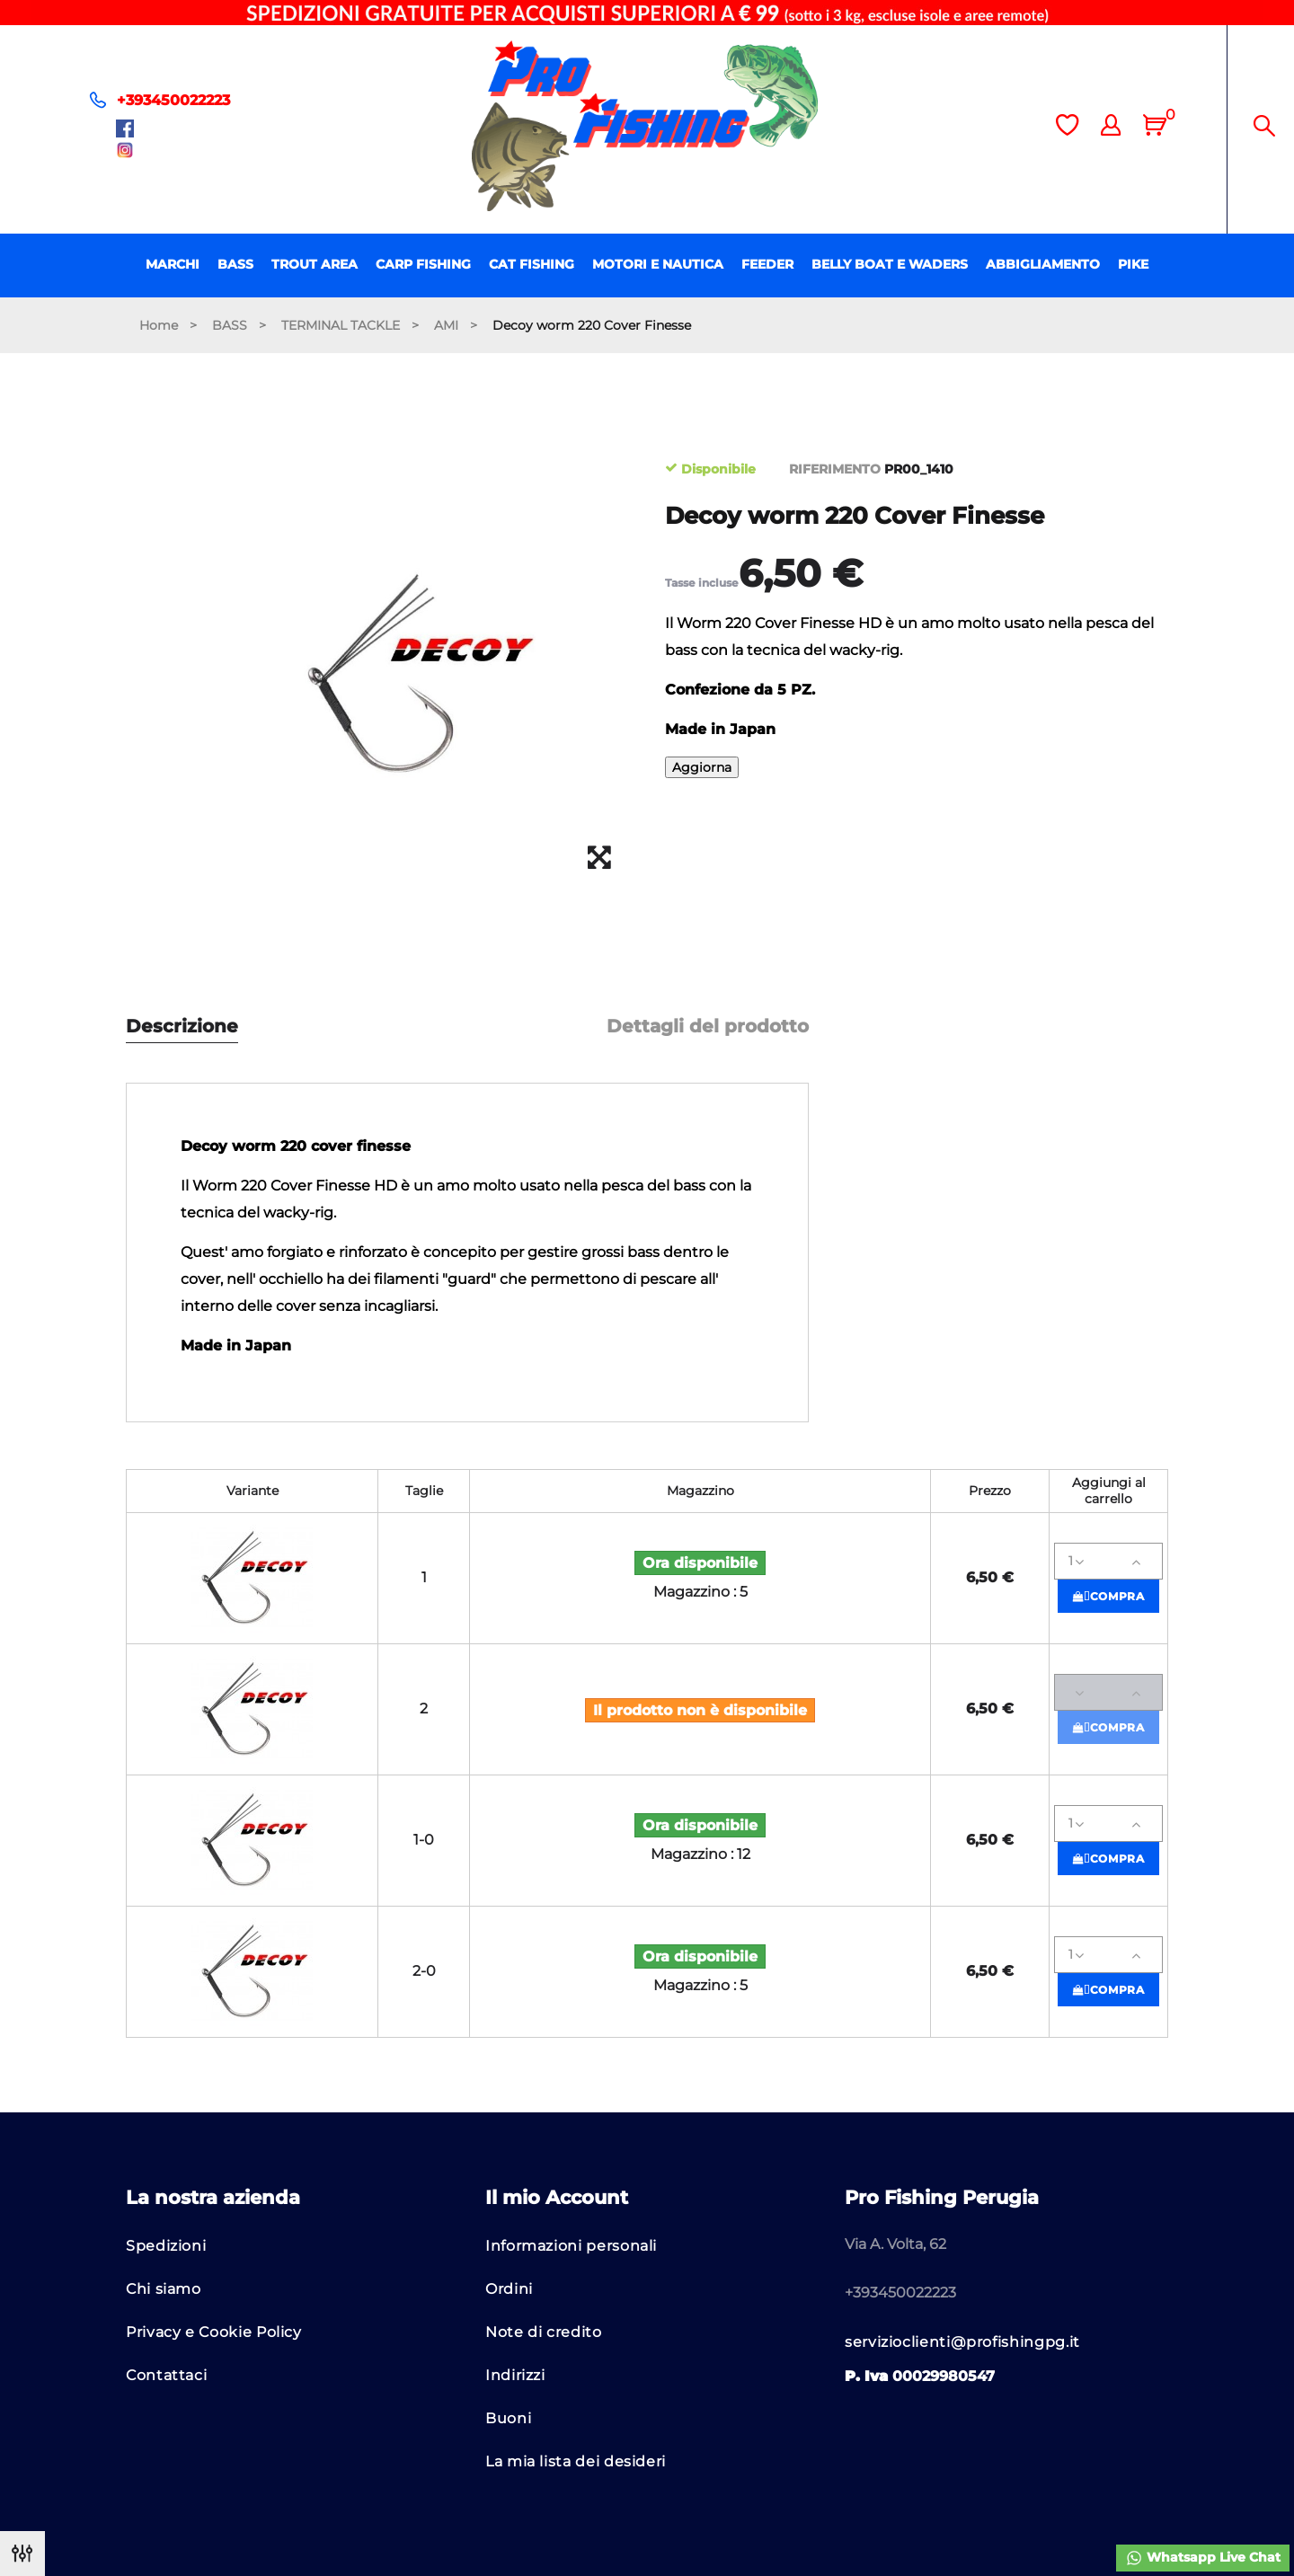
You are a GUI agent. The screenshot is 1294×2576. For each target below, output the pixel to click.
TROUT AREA (314, 264)
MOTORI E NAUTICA (657, 264)
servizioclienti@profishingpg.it (962, 2341)
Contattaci (166, 2375)
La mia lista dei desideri (575, 2461)
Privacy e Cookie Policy (214, 2332)
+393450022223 (173, 100)
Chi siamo (163, 2288)
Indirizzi (515, 2375)
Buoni (508, 2418)
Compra (1109, 1596)
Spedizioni (166, 2245)
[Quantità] (1108, 1561)
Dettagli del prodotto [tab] (708, 1026)
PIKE (1133, 264)
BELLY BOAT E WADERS (889, 264)
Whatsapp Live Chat (1203, 2558)
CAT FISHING (531, 264)
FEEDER (767, 264)
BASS (235, 264)
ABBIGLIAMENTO (1043, 264)
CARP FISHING (423, 264)
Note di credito (543, 2332)
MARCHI (172, 264)
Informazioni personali (571, 2245)
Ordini (509, 2288)
